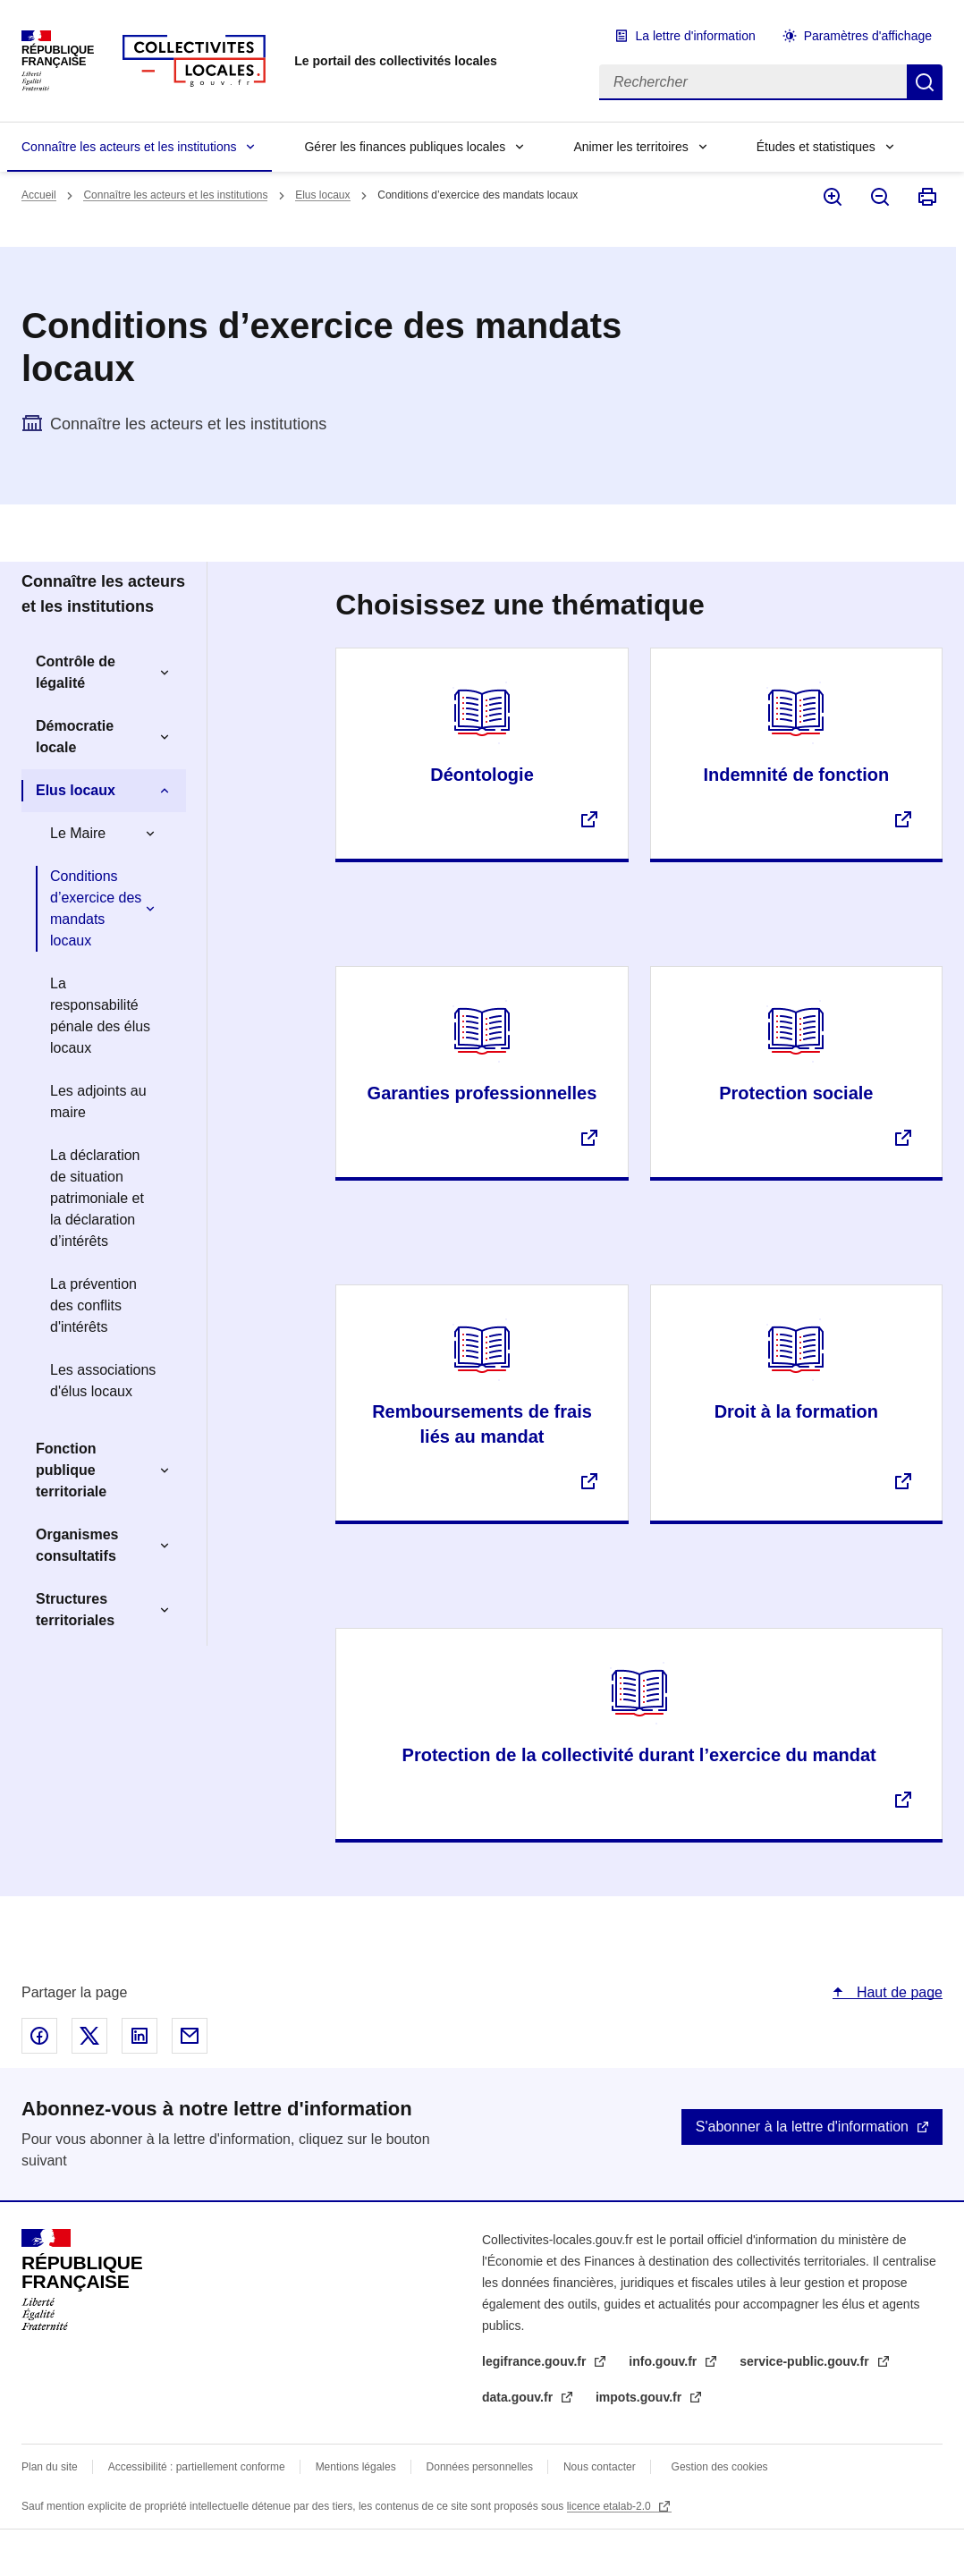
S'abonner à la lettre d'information (802, 2126)
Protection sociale (796, 1093)
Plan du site (49, 2467)
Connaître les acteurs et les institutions (128, 147)
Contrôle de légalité (75, 672)
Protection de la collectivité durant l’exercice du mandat (639, 1755)
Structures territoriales (75, 1609)
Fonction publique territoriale (71, 1470)
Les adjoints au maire (98, 1101)
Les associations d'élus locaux (103, 1380)
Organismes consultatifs (77, 1545)
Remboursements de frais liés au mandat (482, 1424)
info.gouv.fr (664, 2361)
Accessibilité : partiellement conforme (196, 2467)
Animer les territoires (630, 147)
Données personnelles (480, 2467)
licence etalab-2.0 (610, 2506)
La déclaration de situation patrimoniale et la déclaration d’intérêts (97, 1198)
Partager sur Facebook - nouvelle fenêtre (39, 2036)
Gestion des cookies (720, 2467)
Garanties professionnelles (482, 1093)
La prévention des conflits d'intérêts (93, 1305)
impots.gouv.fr (640, 2397)
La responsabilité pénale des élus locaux (100, 1015)
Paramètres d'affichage (868, 36)
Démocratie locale (75, 736)
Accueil (38, 195)
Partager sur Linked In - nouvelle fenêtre (139, 2036)
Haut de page (897, 1992)
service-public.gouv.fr (806, 2361)
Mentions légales (356, 2467)
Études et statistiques (816, 147)
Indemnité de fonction (796, 774)
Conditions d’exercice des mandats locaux (95, 908)
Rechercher (925, 82)
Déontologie (482, 774)
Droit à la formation (796, 1411)
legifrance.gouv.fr (535, 2361)
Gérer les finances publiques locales (404, 147)
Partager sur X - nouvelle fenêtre (89, 2036)
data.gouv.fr (519, 2397)
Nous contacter (599, 2467)
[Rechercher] (753, 82)
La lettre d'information (696, 36)
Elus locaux (322, 195)
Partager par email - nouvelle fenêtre (189, 2036)
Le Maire (78, 833)
